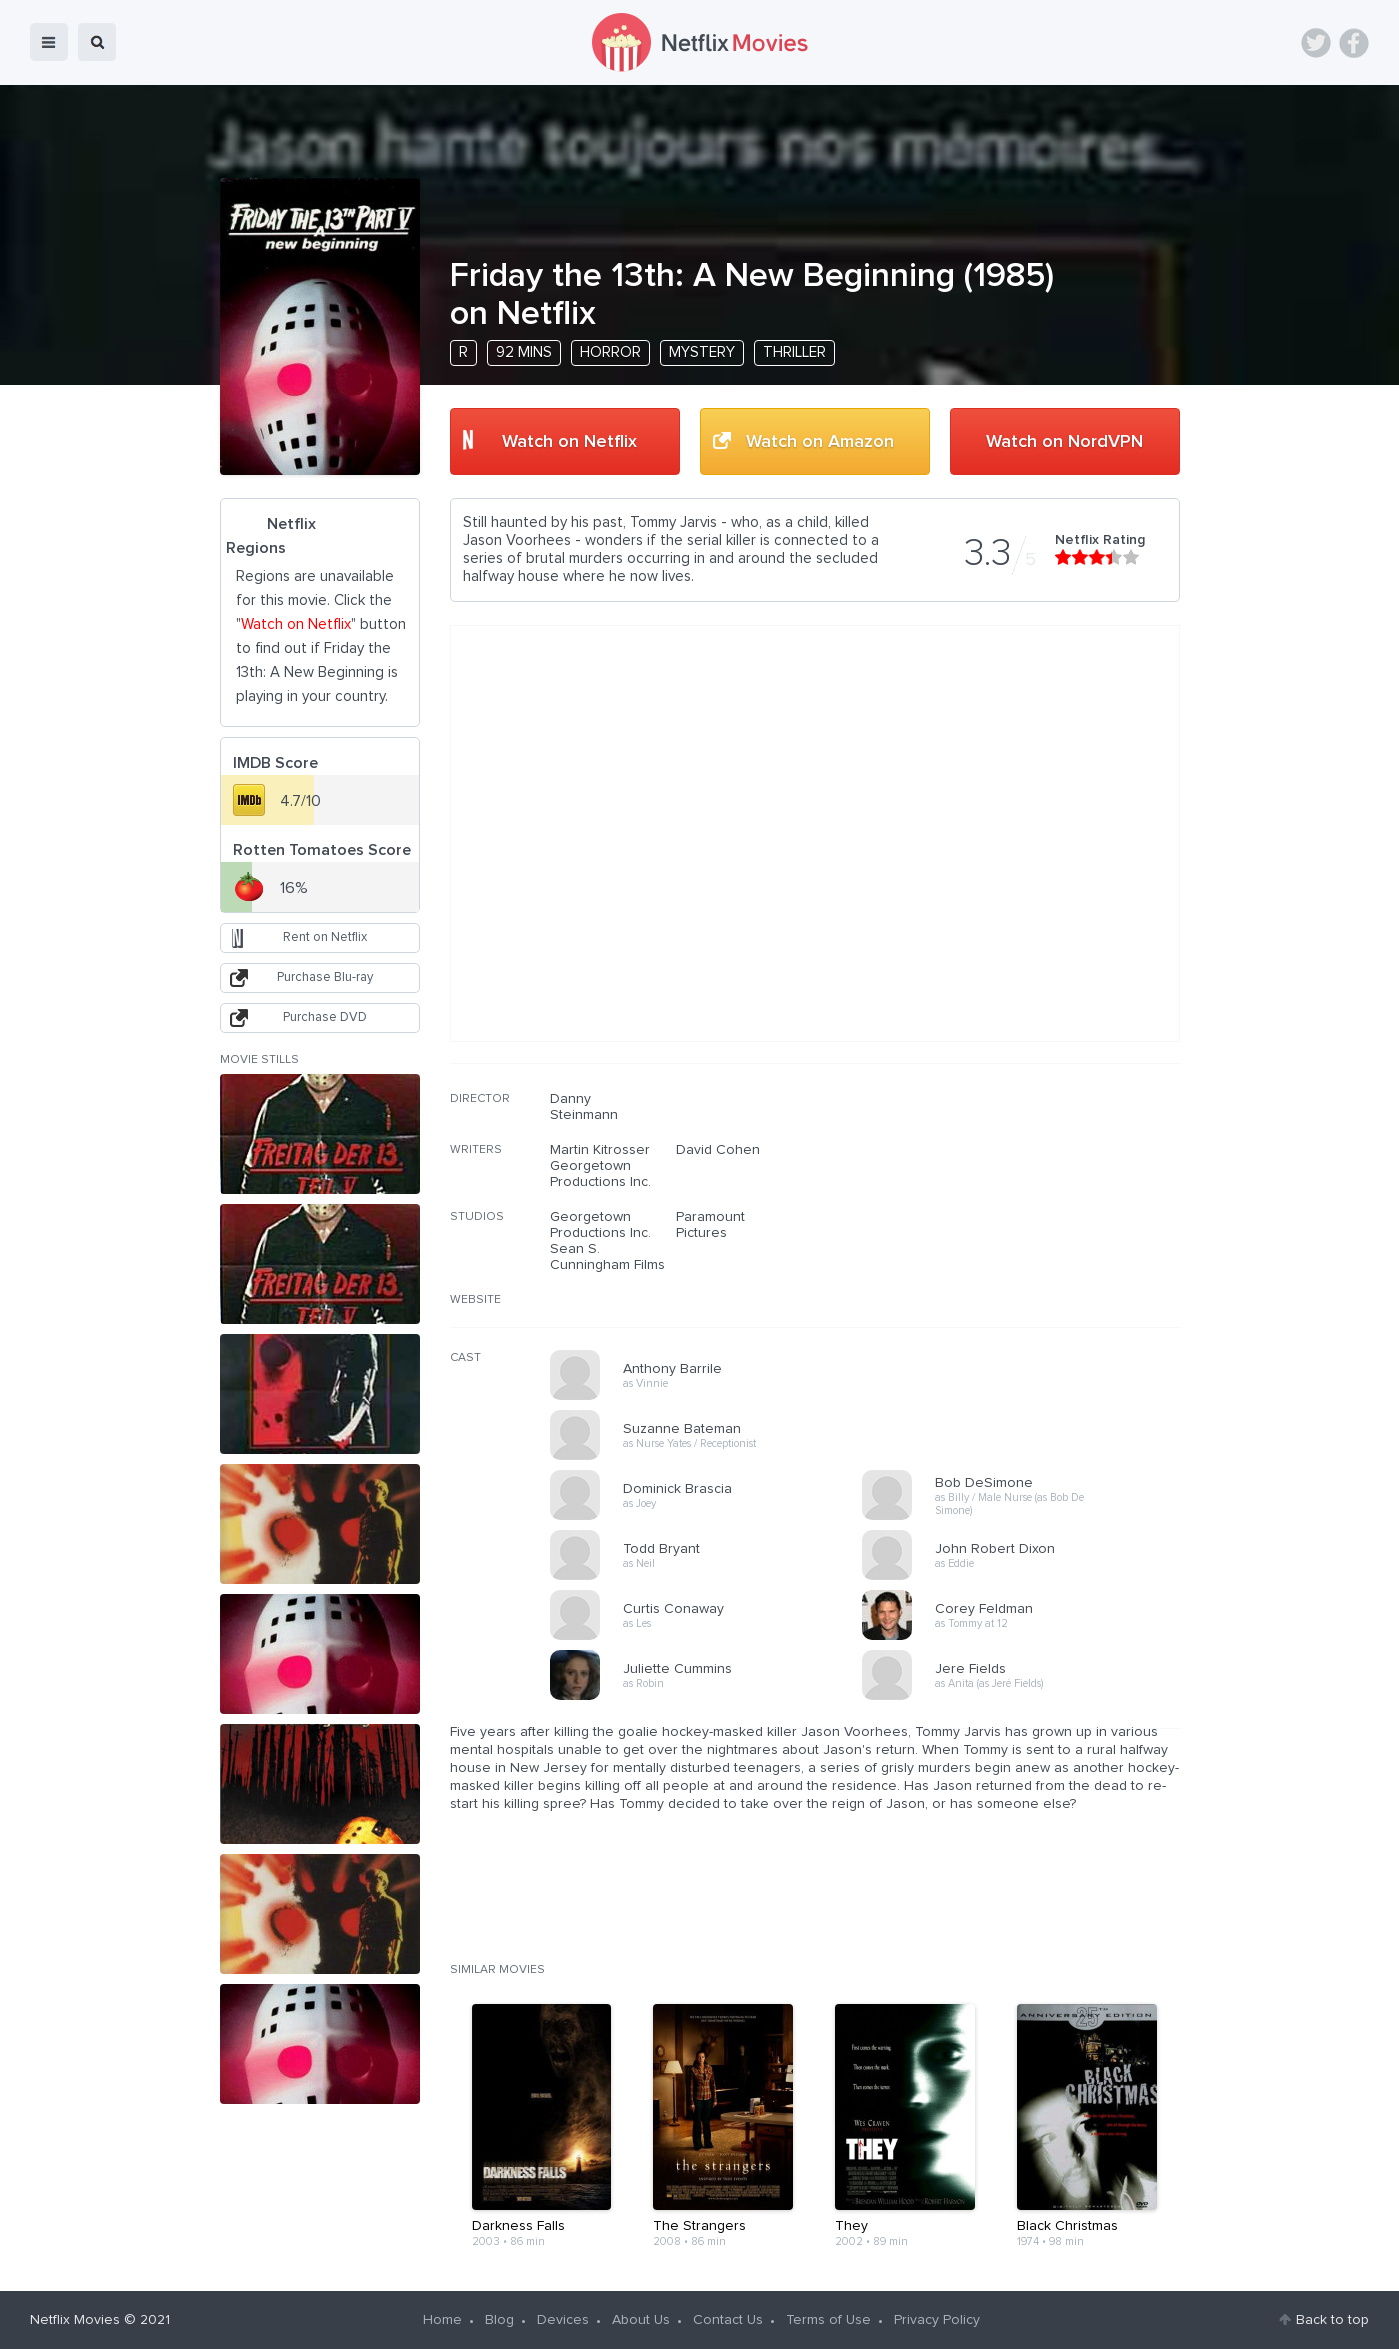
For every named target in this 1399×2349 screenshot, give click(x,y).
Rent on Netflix (325, 937)
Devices (563, 2320)
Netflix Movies (75, 2320)
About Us (641, 2320)
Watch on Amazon (820, 442)
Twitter (1316, 43)
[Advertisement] (1030, 1219)
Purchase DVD (325, 1017)
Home (442, 2320)
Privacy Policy (937, 2320)
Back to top (1332, 2320)
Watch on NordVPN (1064, 442)
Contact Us (728, 2320)
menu (49, 42)
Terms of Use (828, 2320)
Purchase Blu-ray (325, 977)
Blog (499, 2320)
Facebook (1354, 43)
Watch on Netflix (569, 442)
